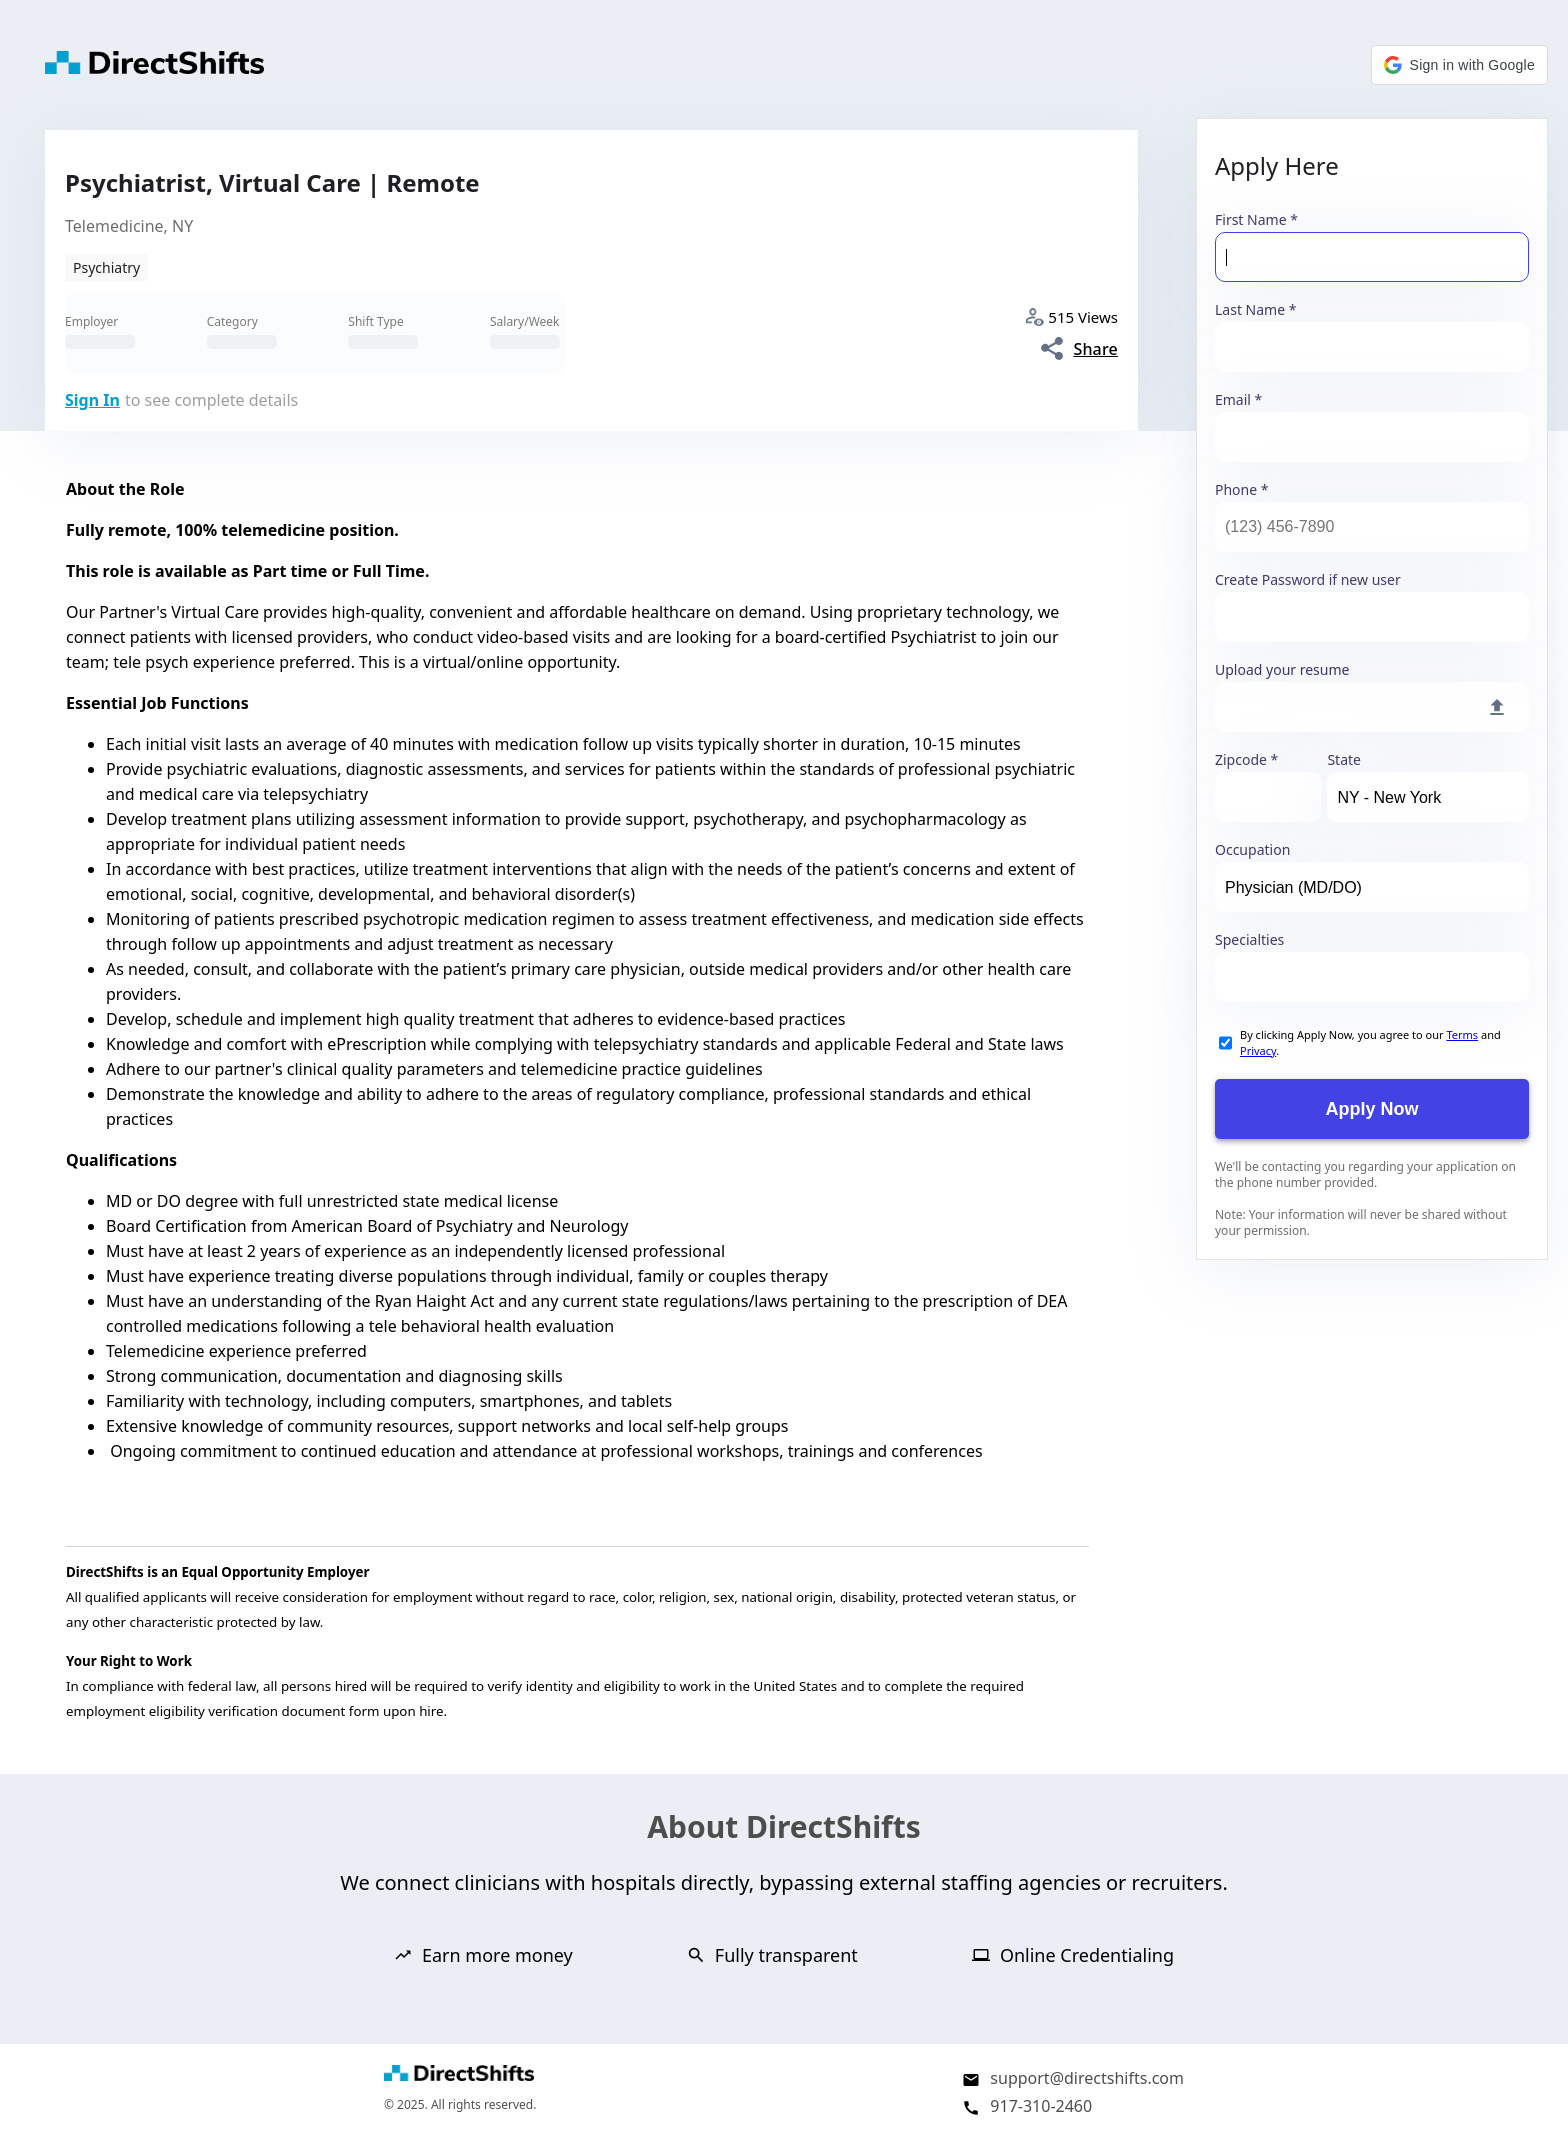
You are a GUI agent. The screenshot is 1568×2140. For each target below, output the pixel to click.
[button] (1459, 65)
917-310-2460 (1041, 2106)
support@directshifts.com (1087, 2078)
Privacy (1258, 1050)
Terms (1462, 1034)
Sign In (92, 400)
